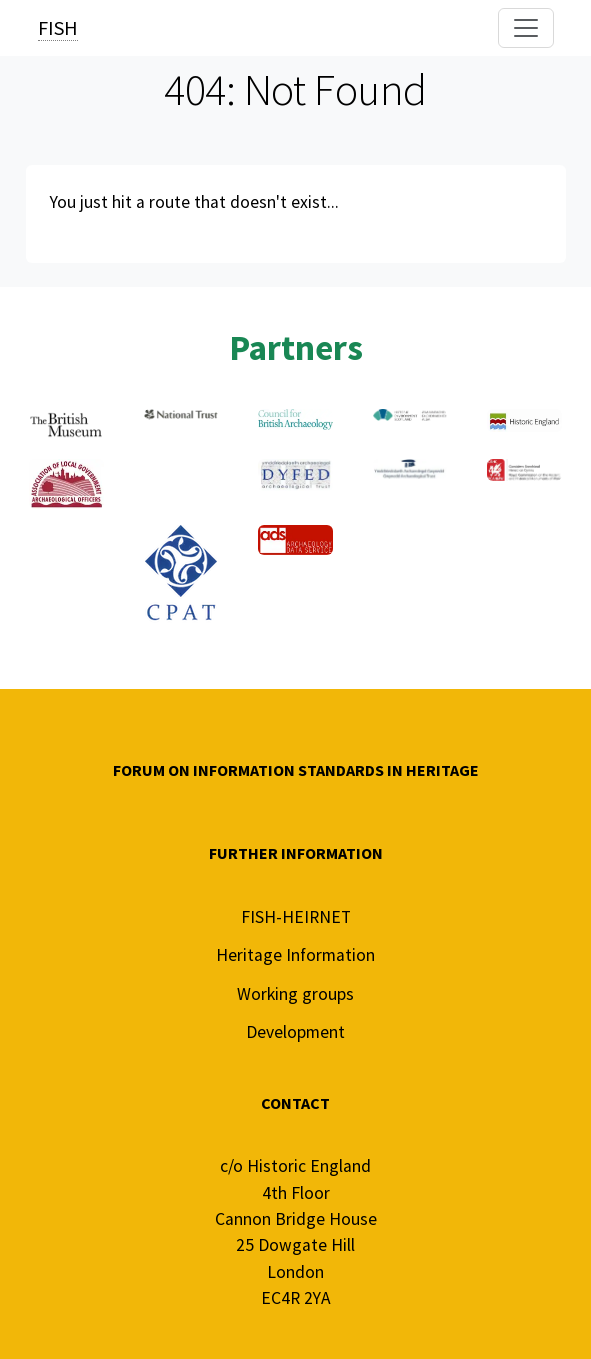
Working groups (295, 994)
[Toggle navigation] (526, 28)
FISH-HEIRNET (296, 917)
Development (295, 1032)
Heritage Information (295, 955)
